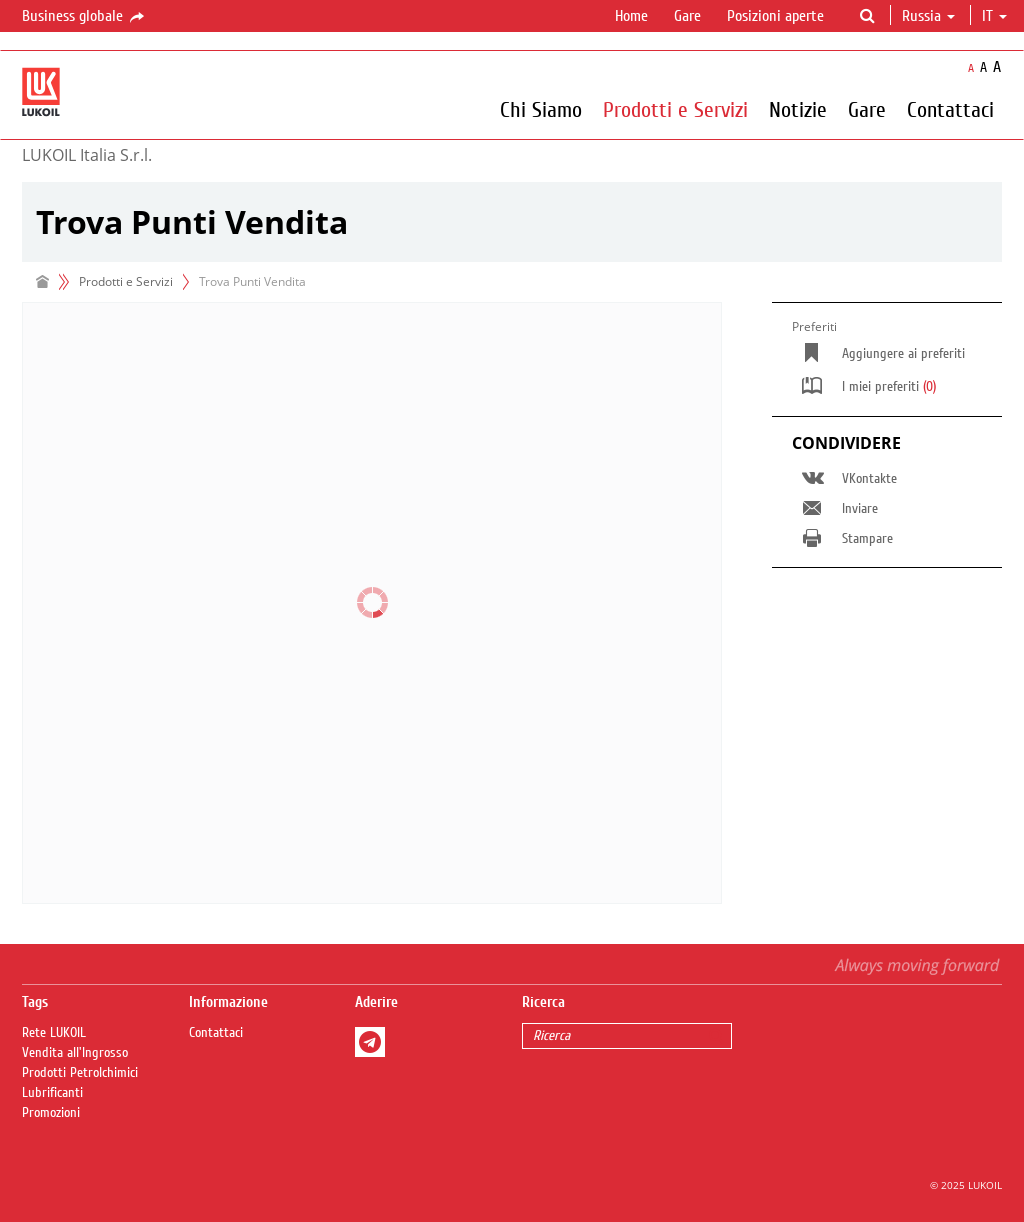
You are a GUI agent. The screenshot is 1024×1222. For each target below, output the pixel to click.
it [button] (994, 16)
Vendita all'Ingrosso (75, 1053)
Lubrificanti (52, 1093)
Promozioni (51, 1113)
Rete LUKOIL (54, 1033)
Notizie (798, 109)
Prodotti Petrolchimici (80, 1073)
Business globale (84, 17)
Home (631, 16)
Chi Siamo (541, 109)
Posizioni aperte (775, 16)
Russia (928, 16)
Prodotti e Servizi (675, 109)
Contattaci (950, 109)
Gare (687, 16)
